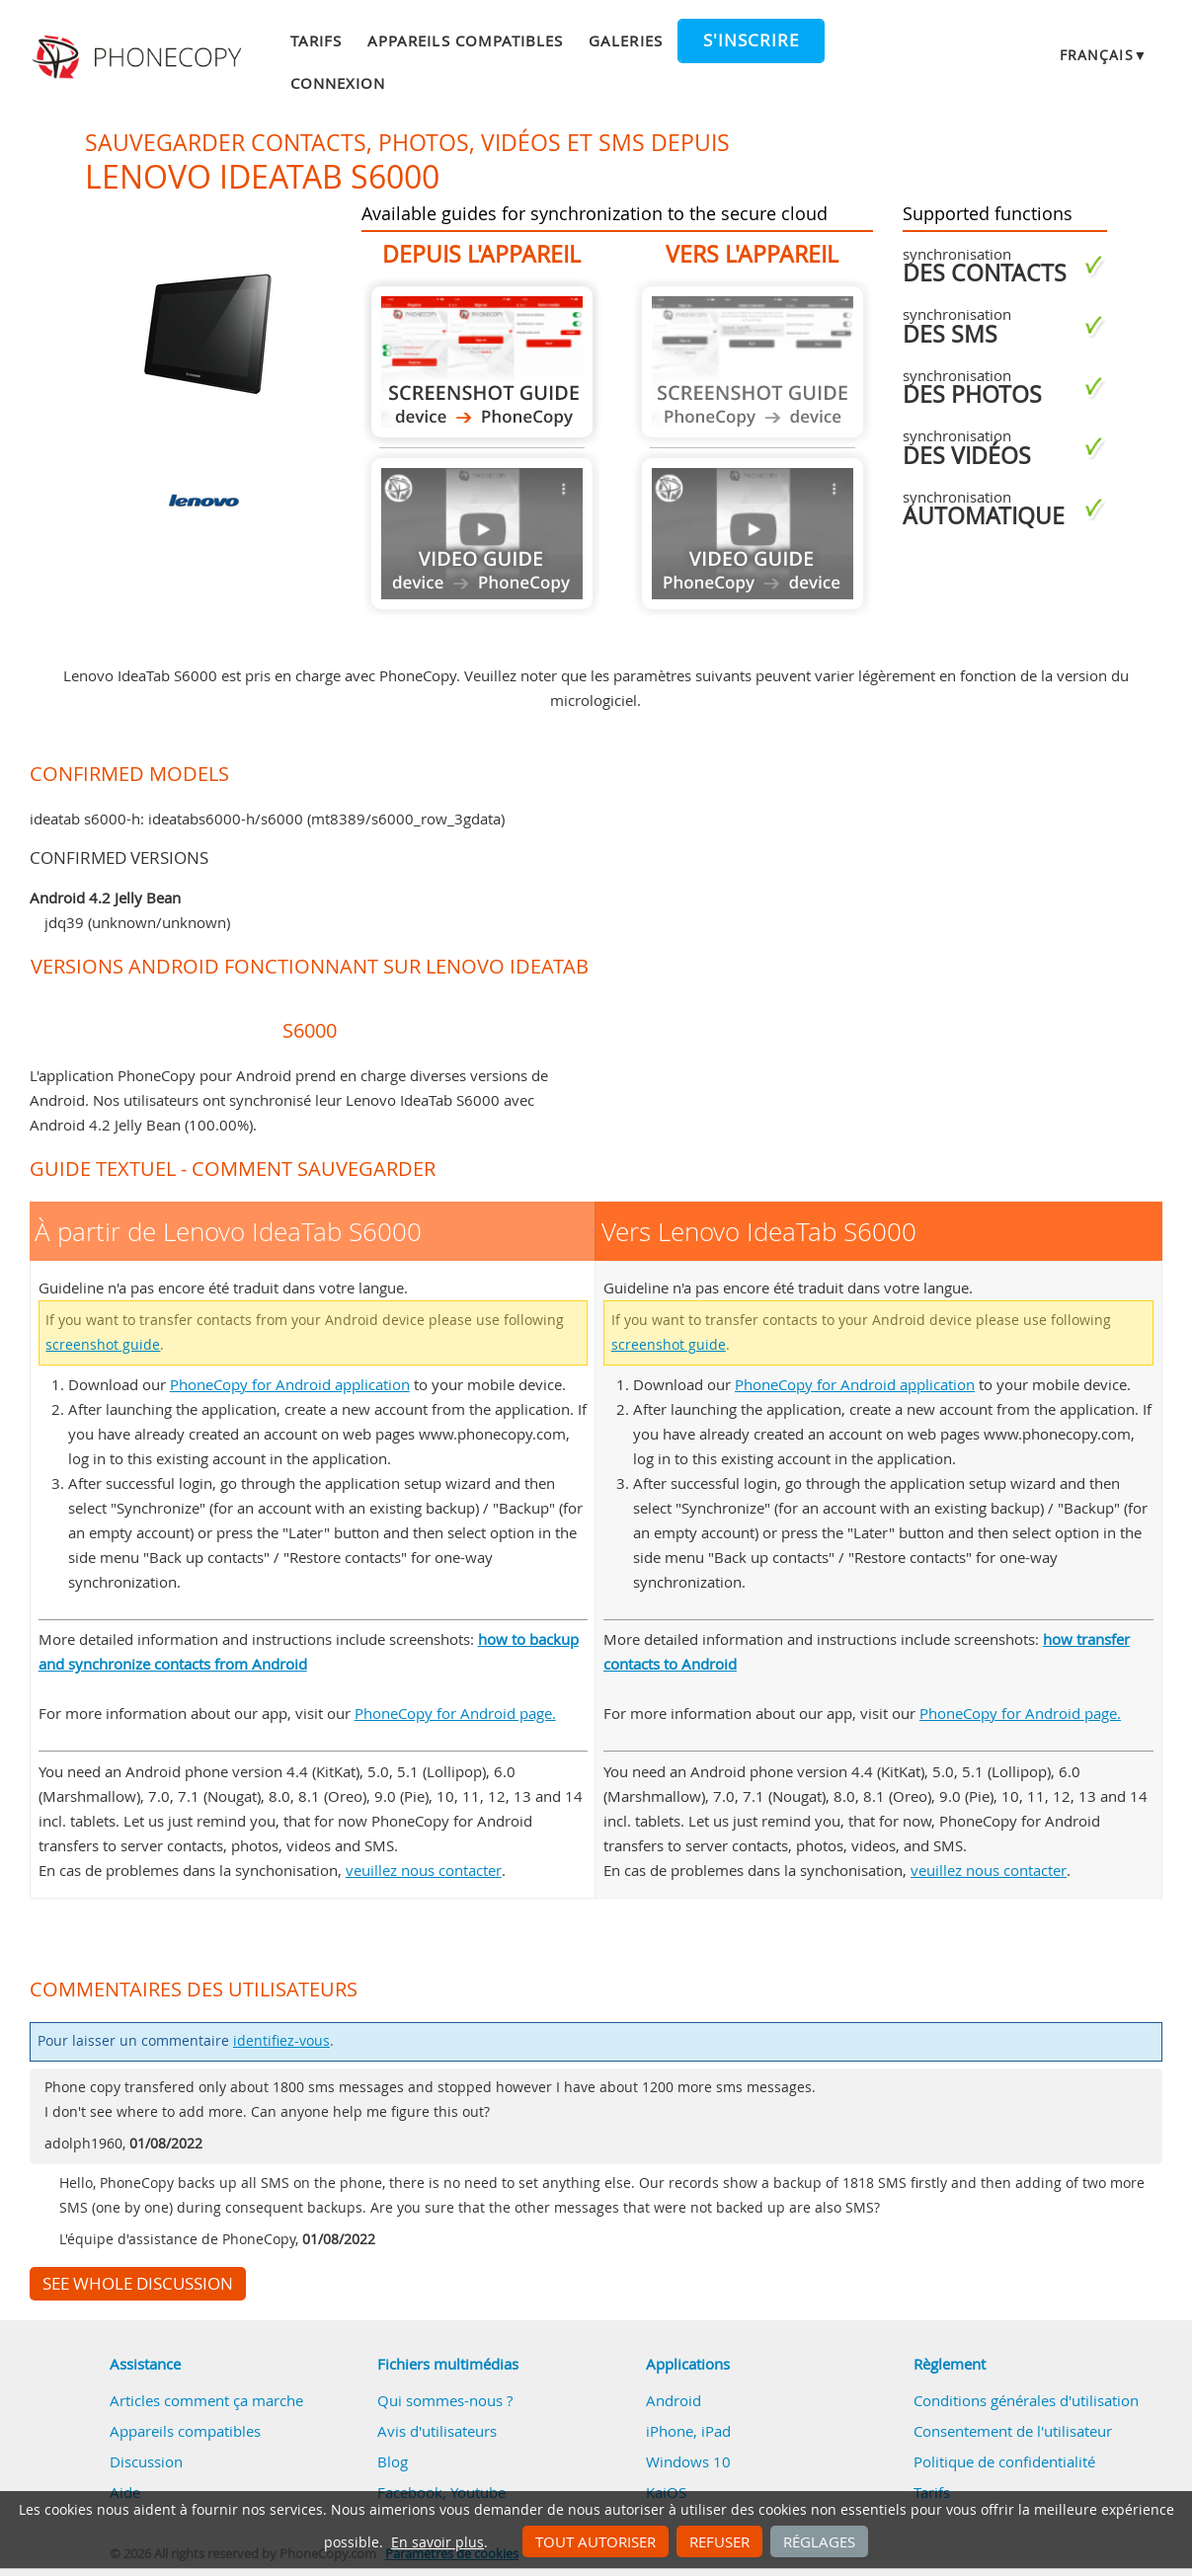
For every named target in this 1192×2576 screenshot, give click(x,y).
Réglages (819, 2541)
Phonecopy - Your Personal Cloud (140, 57)
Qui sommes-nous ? (445, 2400)
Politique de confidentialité (1004, 2461)
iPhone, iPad (688, 2431)
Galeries (625, 40)
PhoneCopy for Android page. (455, 1713)
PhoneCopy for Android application (290, 1384)
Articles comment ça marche (206, 2400)
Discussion (146, 2461)
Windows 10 (688, 2461)
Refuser (719, 2541)
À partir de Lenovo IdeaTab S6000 (482, 361)
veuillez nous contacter (424, 1870)
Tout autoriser (595, 2541)
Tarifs (316, 40)
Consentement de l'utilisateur (1013, 2431)
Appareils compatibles (465, 40)
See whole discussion (137, 2284)
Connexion (337, 83)
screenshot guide (102, 1345)
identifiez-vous (281, 2041)
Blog (392, 2461)
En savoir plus (437, 2542)
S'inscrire (751, 40)
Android (673, 2400)
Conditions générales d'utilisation (1026, 2400)
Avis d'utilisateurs (437, 2431)
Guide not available (482, 533)
